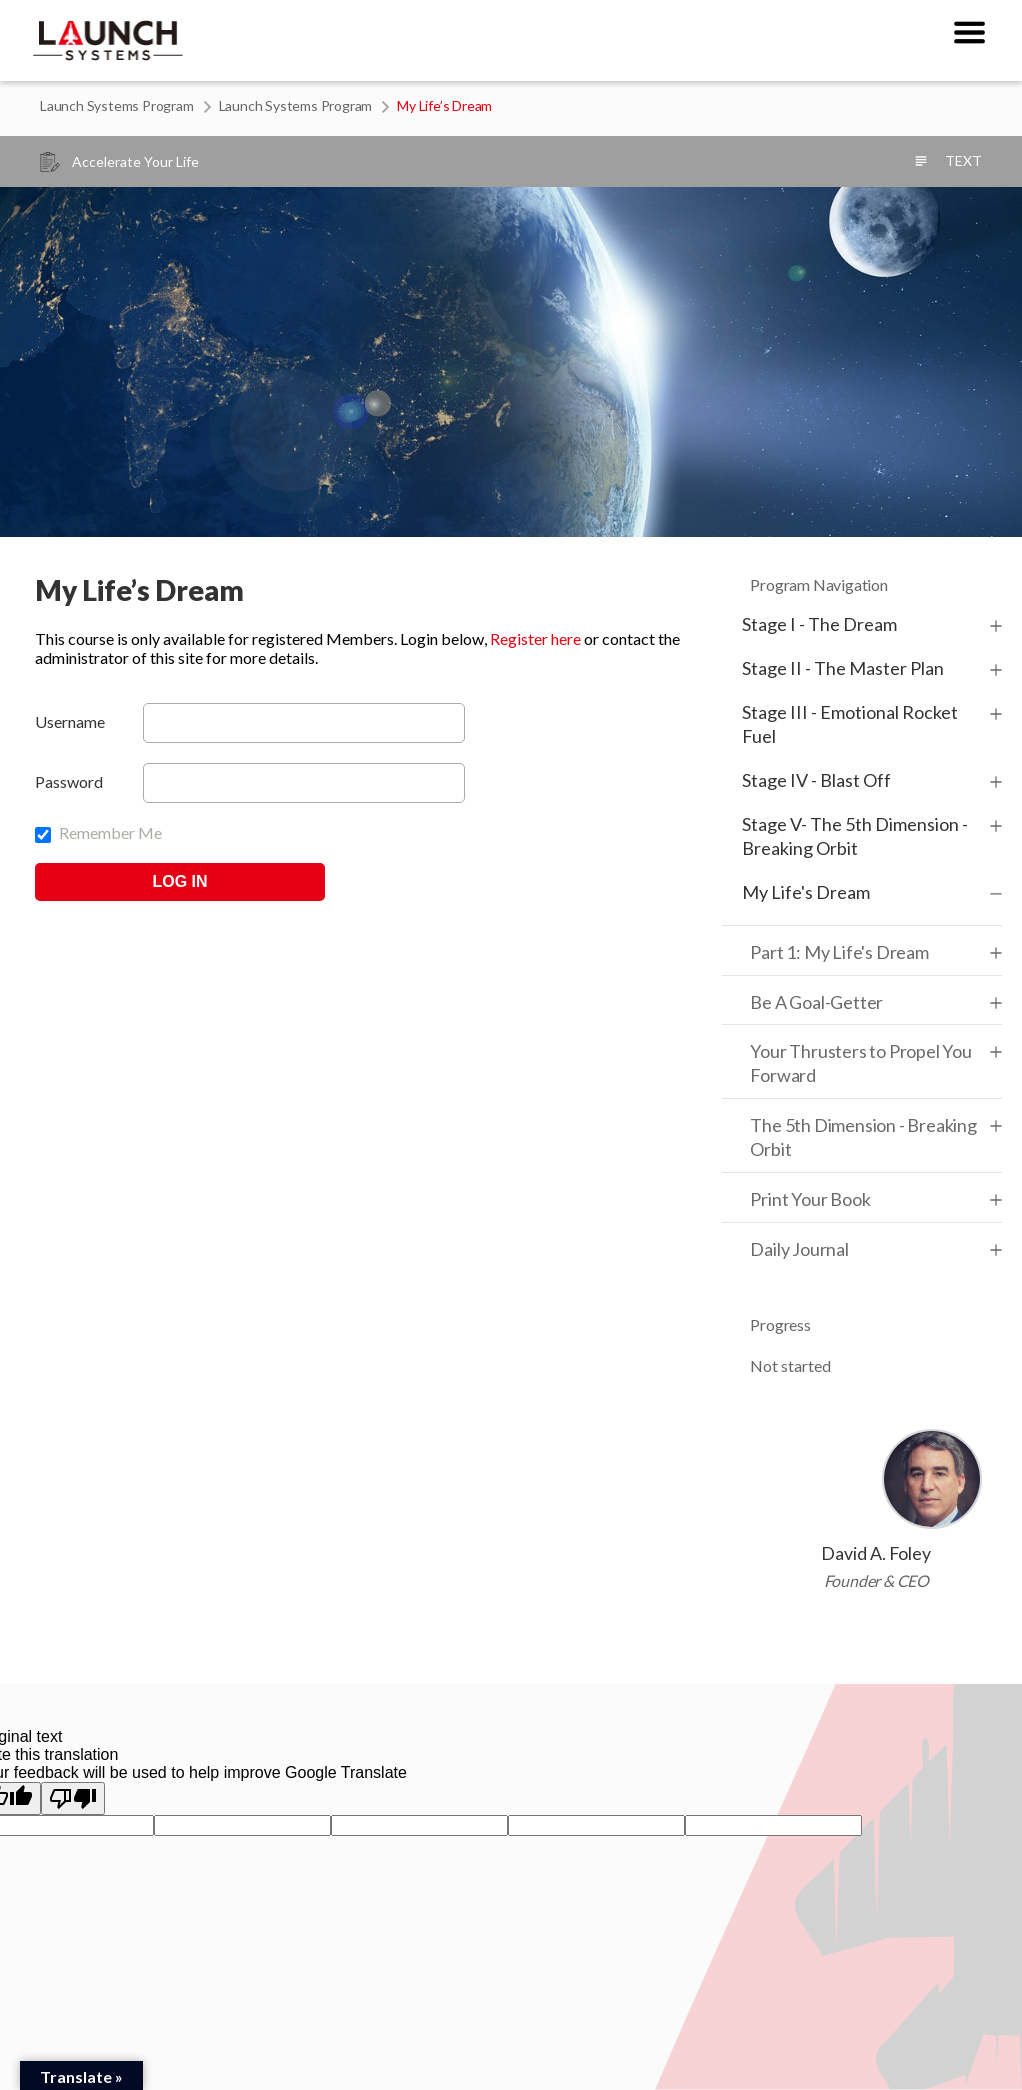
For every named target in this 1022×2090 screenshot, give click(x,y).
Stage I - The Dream (819, 624)
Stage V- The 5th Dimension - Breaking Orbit (855, 836)
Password (69, 781)
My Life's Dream (806, 892)
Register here (535, 638)
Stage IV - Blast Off (816, 780)
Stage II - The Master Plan (843, 668)
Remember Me (98, 832)
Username (70, 721)
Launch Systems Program (117, 105)
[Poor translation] (73, 1798)
